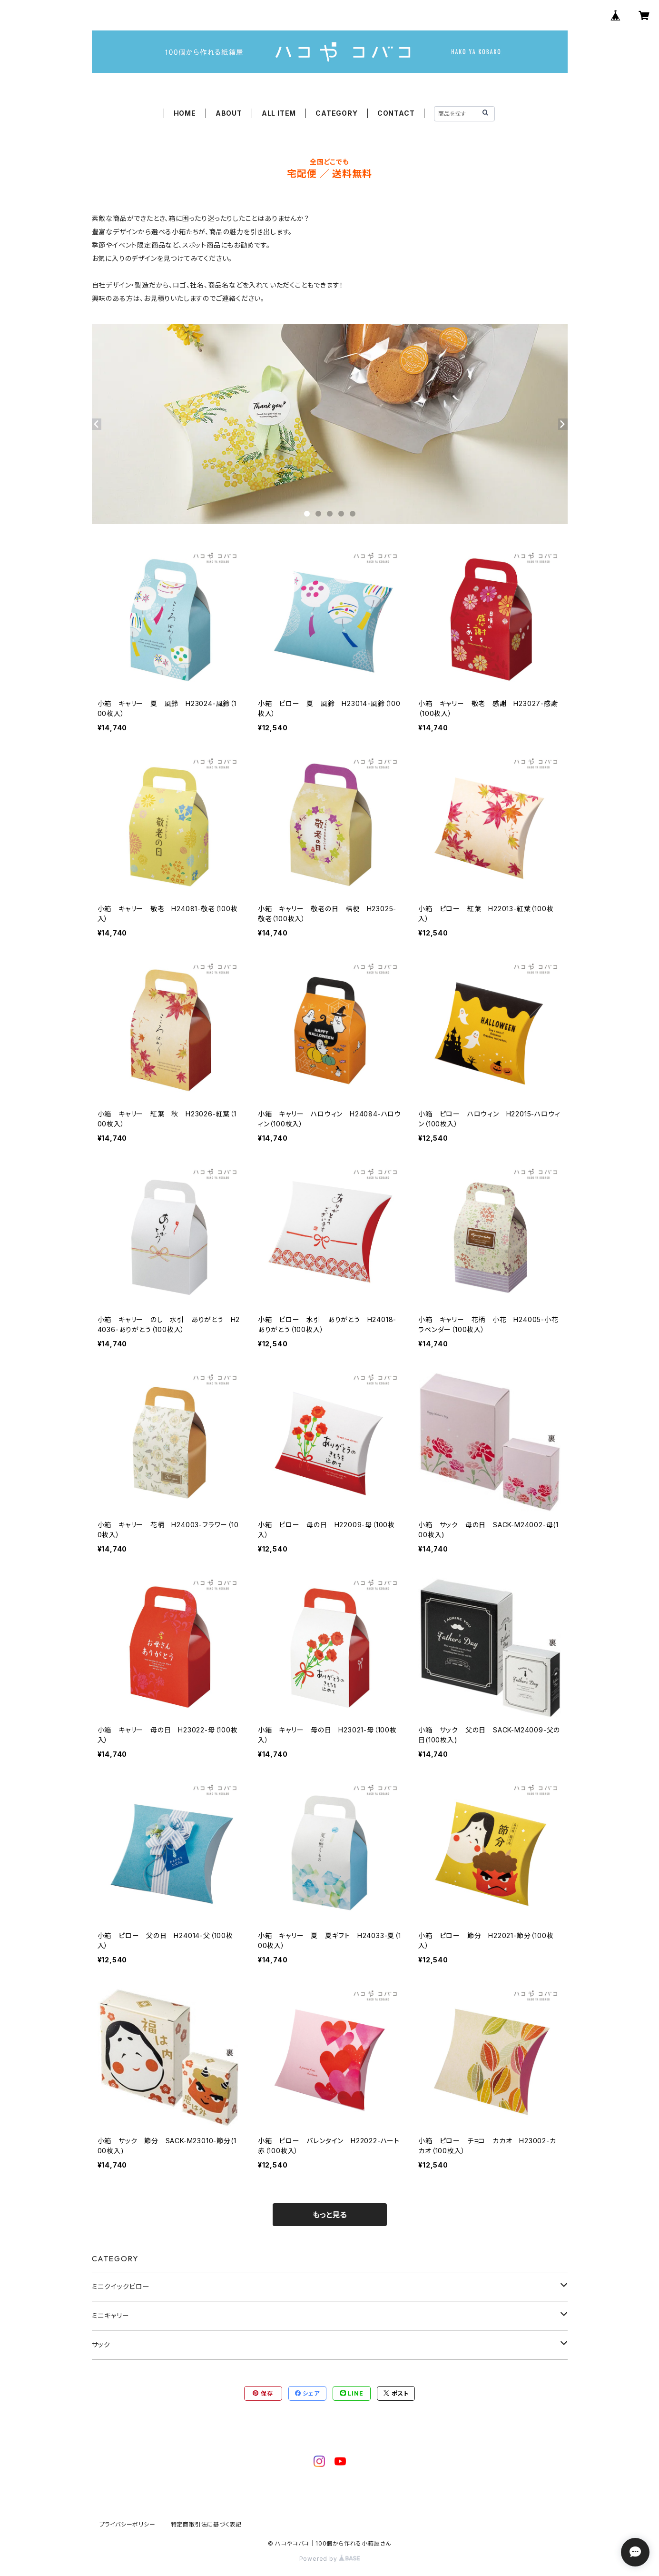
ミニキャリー (110, 2315)
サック (101, 2344)
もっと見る (330, 2214)
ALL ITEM (279, 113)
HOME (185, 113)
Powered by (329, 2558)
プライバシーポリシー (127, 2524)
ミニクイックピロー (121, 2286)
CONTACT (396, 113)
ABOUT (229, 113)
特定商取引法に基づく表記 (206, 2524)
